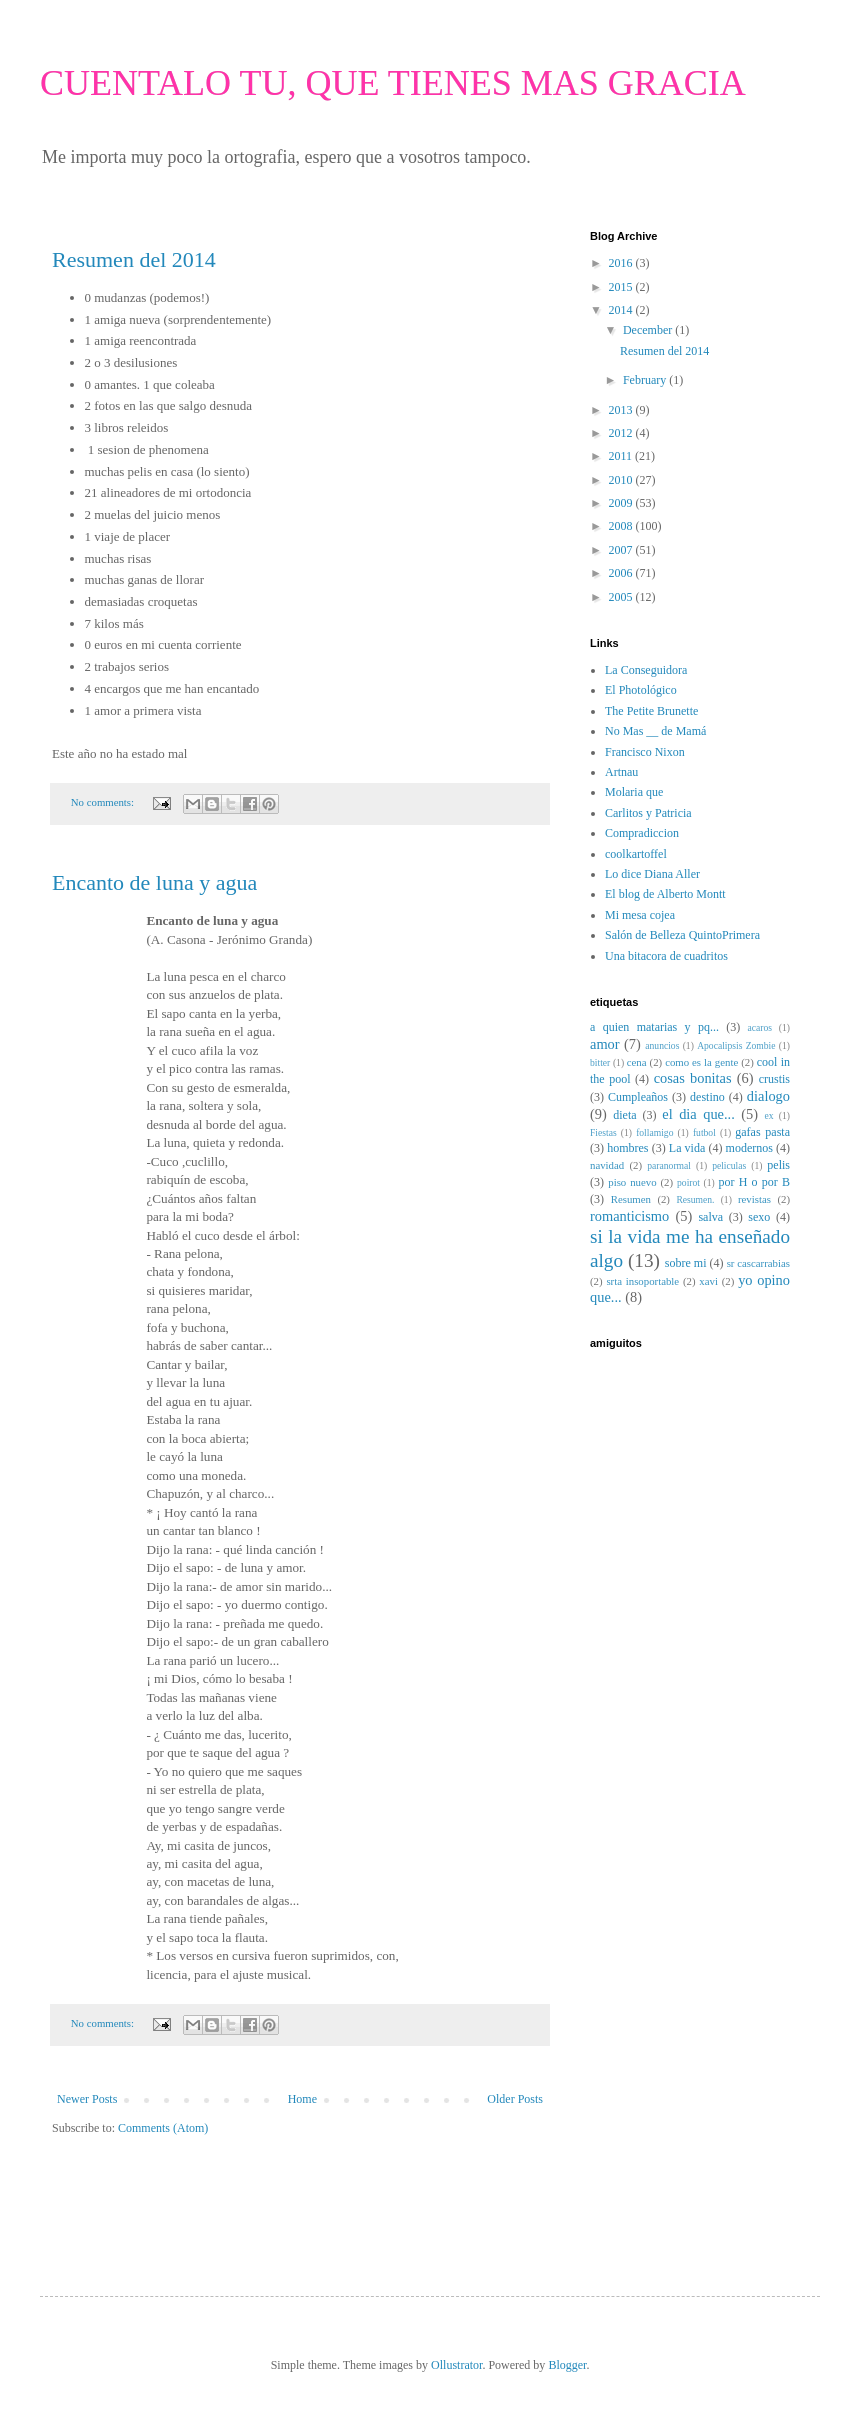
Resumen (631, 1199)
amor (605, 1044)
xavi (708, 1281)
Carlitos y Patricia (648, 813)
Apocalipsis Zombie (736, 1045)
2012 (622, 433)
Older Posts (515, 2099)
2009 (622, 503)
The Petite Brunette (651, 711)
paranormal (669, 1165)
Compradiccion (642, 833)
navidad (607, 1165)
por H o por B (754, 1182)
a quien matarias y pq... (654, 1027)
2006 (622, 573)
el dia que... (698, 1114)
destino (707, 1097)
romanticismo (629, 1216)
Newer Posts (87, 2099)
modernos (749, 1148)
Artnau (621, 772)
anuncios (662, 1045)
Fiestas (603, 1132)
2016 (622, 263)
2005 (622, 597)
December (649, 330)
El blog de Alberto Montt (665, 894)
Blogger (567, 2365)
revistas (754, 1199)
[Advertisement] (169, 2197)
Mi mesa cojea (640, 915)
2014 (622, 310)
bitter (600, 1062)
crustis (774, 1079)
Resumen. (695, 1199)
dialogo (768, 1096)
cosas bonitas (693, 1078)
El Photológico (641, 690)
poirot (688, 1182)
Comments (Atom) (163, 2128)
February (646, 380)
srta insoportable (642, 1281)
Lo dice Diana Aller (652, 874)
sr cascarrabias (758, 1263)
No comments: (104, 802)
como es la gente (701, 1062)
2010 (622, 480)
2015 (622, 287)
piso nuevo (632, 1182)
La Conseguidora (646, 670)
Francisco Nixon (645, 752)
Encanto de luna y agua (154, 882)
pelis (778, 1165)
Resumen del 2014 (134, 259)
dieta (624, 1115)
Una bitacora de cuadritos (666, 956)
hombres (627, 1148)
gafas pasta (762, 1132)
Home (302, 2099)
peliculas (729, 1165)
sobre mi (686, 1263)
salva (710, 1217)
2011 (622, 456)
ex (769, 1115)
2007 (622, 550)
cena (637, 1062)
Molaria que (634, 792)
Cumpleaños (638, 1097)
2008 (622, 526)
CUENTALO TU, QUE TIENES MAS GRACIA (393, 83)
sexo (759, 1217)
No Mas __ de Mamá (655, 731)
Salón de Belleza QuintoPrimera (682, 935)
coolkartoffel (636, 854)
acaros (760, 1027)
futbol (704, 1132)
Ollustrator (456, 2365)
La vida (687, 1148)
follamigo (654, 1132)
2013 (622, 410)
